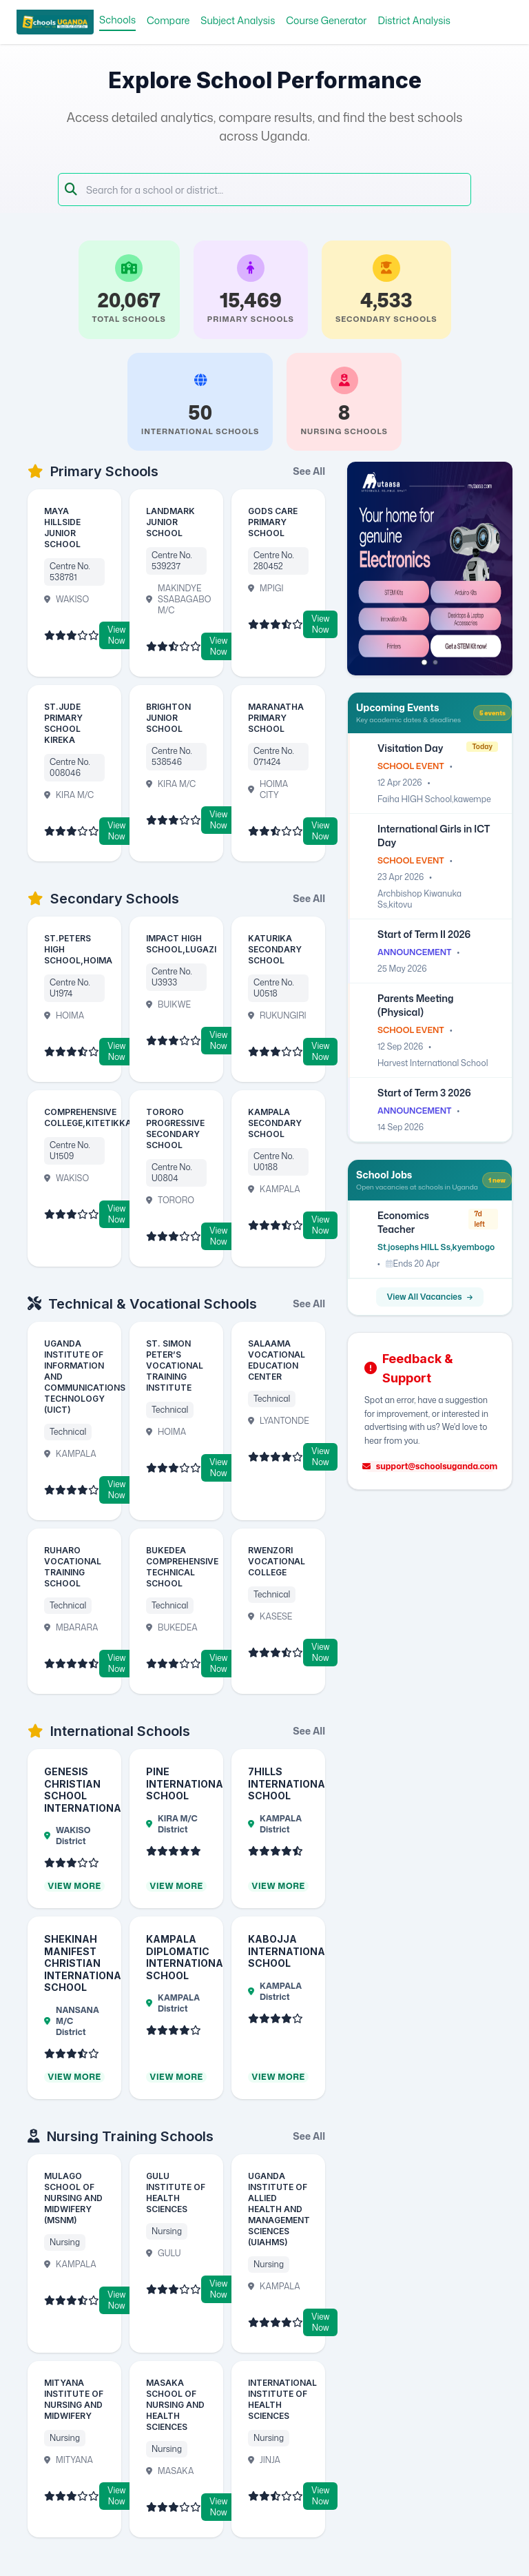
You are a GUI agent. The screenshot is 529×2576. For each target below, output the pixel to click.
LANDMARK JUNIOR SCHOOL (170, 522)
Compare (168, 20)
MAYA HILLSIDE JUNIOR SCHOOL (62, 527)
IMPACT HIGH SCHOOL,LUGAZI (181, 943)
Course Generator (326, 20)
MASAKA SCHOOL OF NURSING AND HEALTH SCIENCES (175, 2405)
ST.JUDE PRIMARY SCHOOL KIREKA (63, 723)
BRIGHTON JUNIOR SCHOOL (168, 718)
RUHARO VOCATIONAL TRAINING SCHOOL (72, 1566)
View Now (116, 635)
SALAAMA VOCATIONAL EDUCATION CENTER (276, 1360)
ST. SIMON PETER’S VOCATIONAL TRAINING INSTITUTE (174, 1365)
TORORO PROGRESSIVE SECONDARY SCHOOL (175, 1128)
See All (309, 471)
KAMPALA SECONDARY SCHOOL (275, 1123)
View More (74, 1886)
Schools (117, 19)
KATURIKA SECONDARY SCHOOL (275, 949)
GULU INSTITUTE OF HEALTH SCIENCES (175, 2192)
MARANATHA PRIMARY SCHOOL (276, 718)
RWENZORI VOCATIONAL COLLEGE (276, 1561)
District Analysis (414, 20)
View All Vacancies (430, 1296)
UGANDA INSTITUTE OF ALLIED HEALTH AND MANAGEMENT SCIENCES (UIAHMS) (279, 2209)
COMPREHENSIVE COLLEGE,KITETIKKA (88, 1117)
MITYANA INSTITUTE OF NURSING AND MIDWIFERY (73, 2399)
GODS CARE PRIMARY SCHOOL (273, 522)
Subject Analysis (237, 20)
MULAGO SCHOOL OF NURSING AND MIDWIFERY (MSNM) (73, 2198)
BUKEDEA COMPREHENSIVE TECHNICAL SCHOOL (182, 1566)
